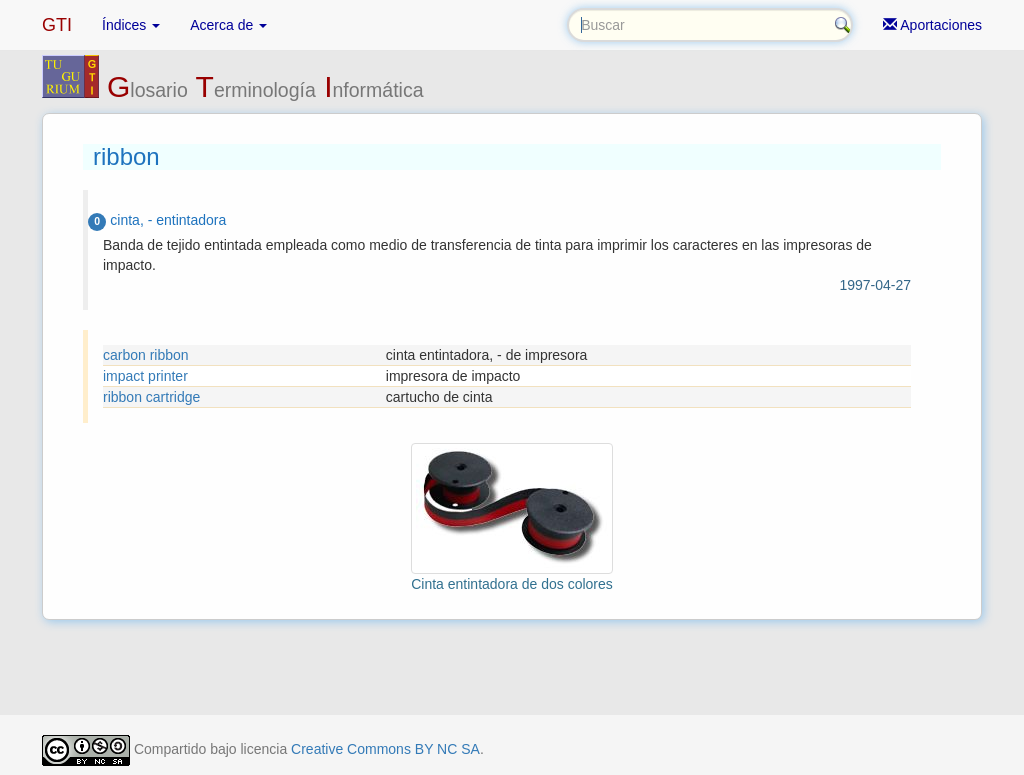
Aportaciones (932, 25)
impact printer (145, 376)
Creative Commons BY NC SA (385, 749)
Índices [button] (131, 25)
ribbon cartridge (151, 397)
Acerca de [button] (228, 25)
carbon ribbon (146, 355)
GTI (57, 25)
